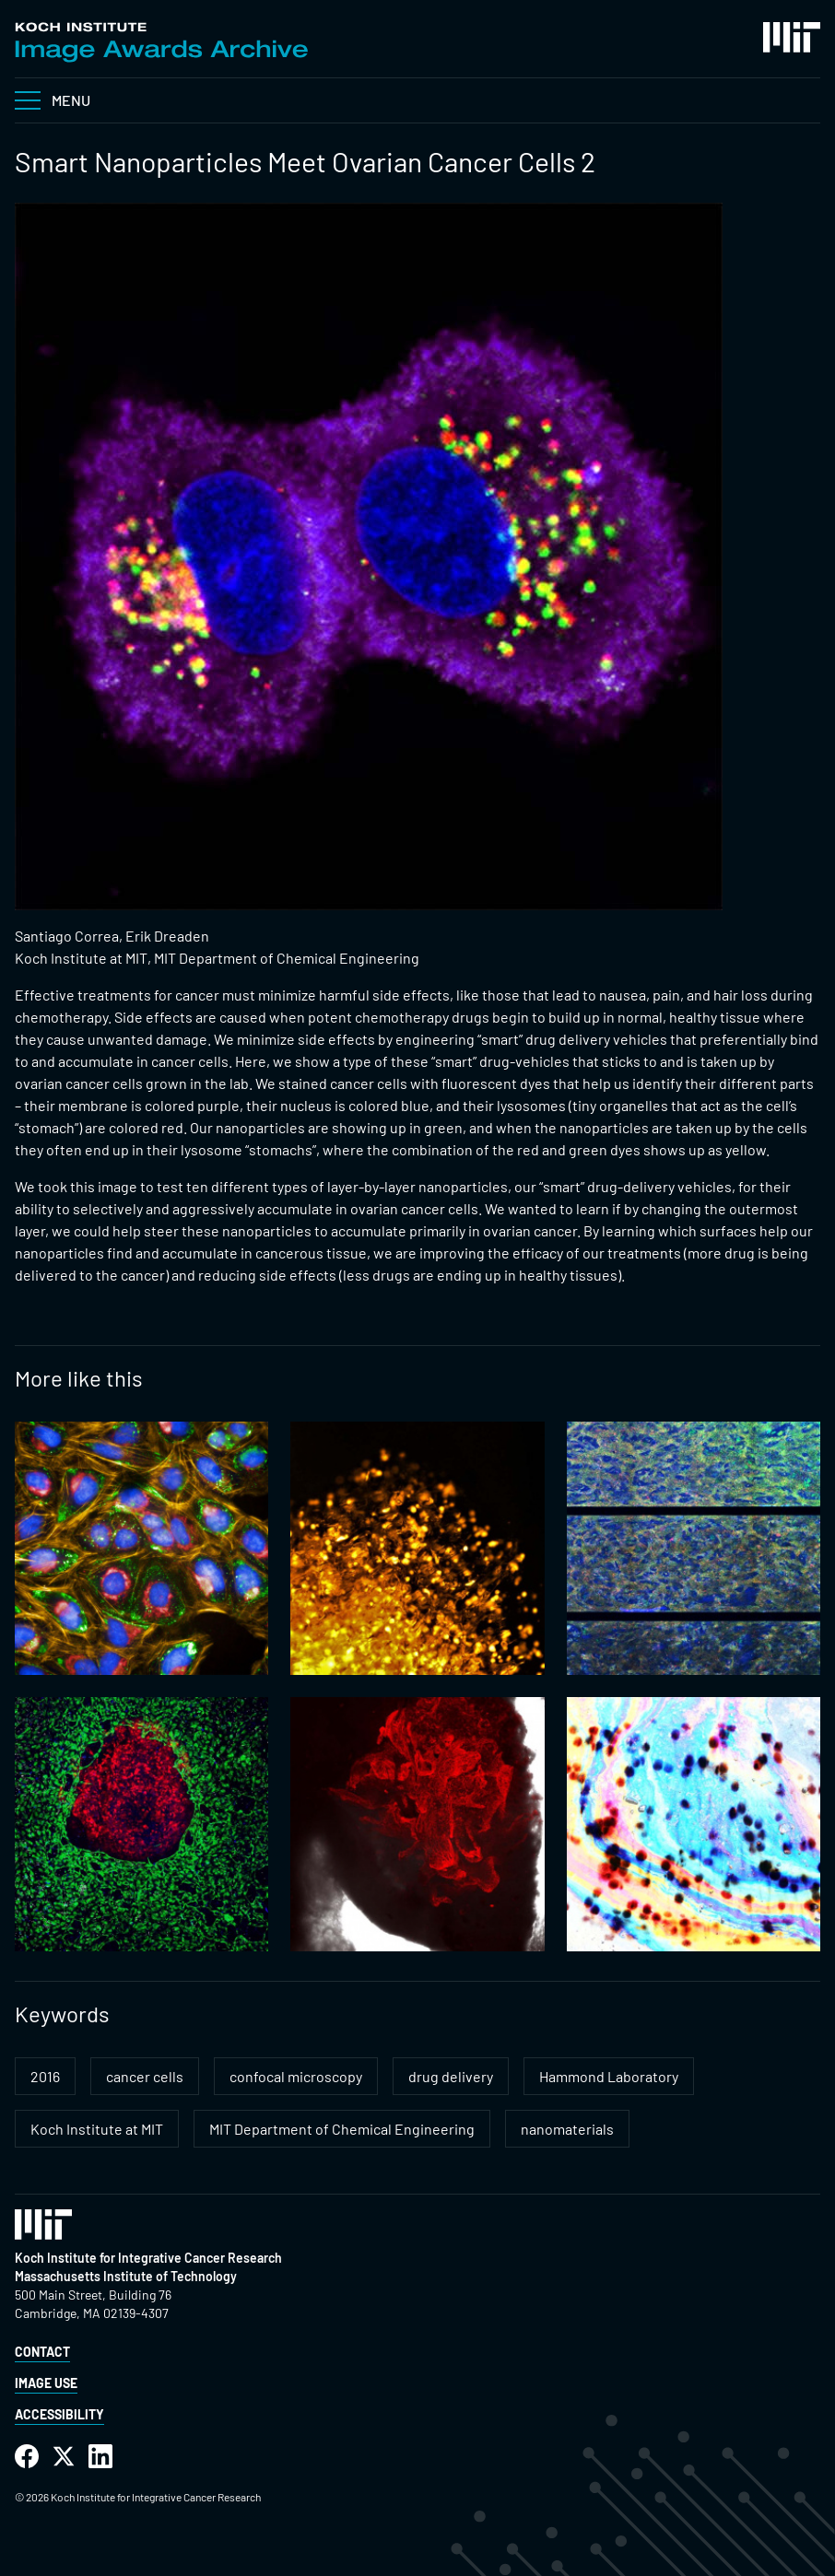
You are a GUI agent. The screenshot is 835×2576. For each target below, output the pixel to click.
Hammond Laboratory (608, 2076)
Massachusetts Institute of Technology (126, 2276)
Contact (42, 2351)
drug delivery (450, 2076)
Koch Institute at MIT (96, 2128)
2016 (45, 2076)
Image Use (46, 2383)
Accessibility (59, 2414)
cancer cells (144, 2076)
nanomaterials (567, 2128)
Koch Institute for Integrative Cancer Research (148, 2258)
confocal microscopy (295, 2076)
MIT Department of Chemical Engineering (342, 2128)
